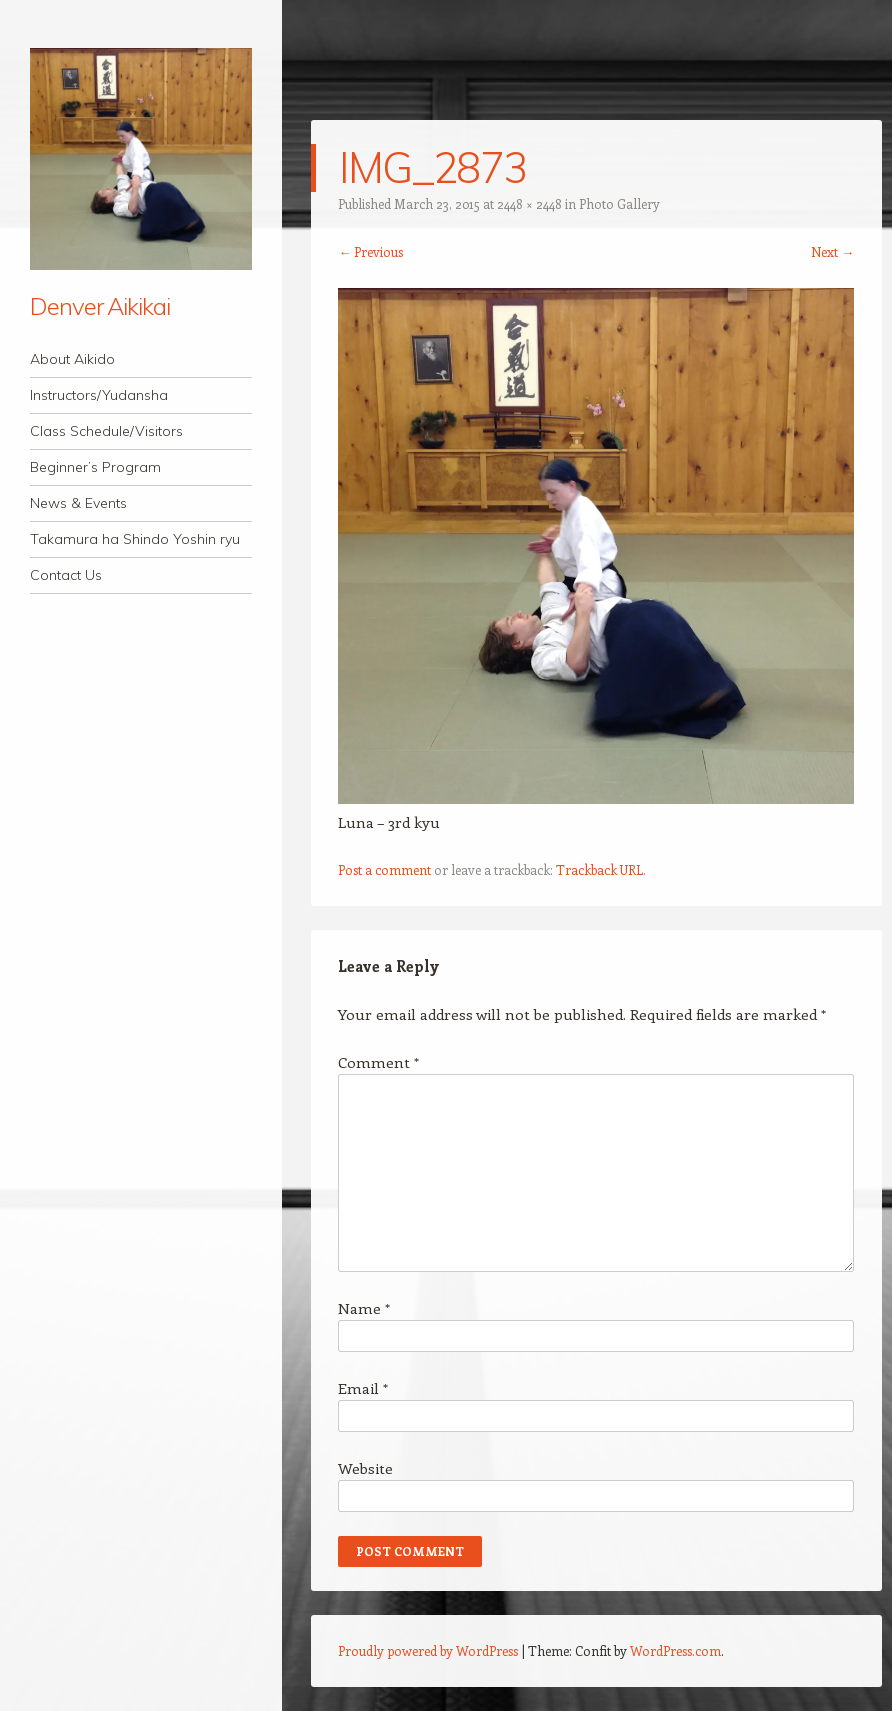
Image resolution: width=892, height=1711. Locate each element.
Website (365, 1468)
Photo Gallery (619, 203)
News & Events (78, 503)
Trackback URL (599, 869)
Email (363, 1388)
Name (364, 1308)
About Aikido (72, 359)
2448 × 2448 (529, 203)
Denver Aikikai (100, 306)
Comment (378, 1062)
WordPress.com (675, 1650)
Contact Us (66, 575)
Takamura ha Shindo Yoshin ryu (135, 539)
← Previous (370, 251)
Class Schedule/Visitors (106, 431)
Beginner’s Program (95, 467)
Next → (832, 251)
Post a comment (384, 869)
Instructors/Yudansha (99, 395)
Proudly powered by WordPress (428, 1650)
